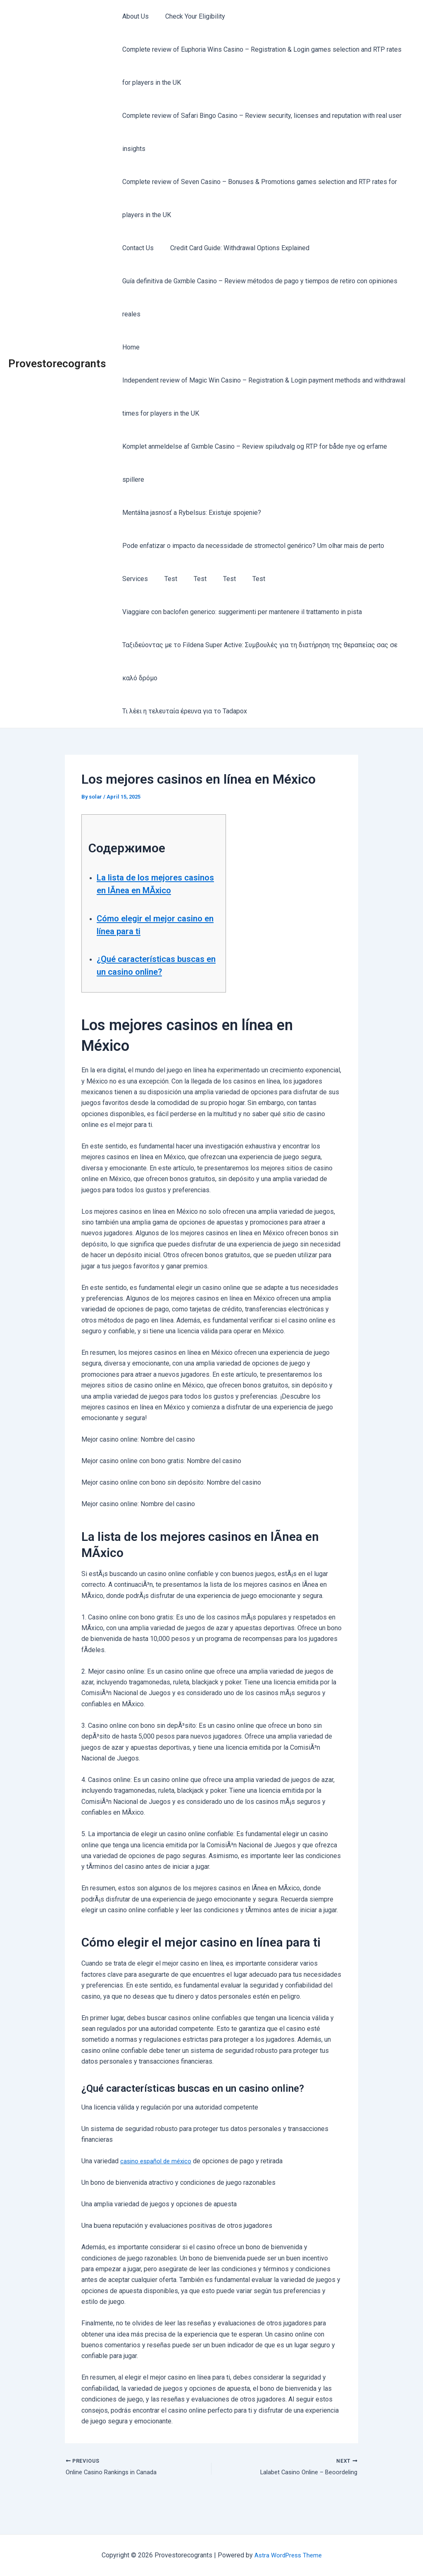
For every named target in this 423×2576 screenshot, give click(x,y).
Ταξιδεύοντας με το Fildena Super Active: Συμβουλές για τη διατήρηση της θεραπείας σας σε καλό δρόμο (258, 661)
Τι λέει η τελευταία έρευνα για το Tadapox (183, 711)
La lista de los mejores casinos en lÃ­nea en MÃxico (148, 890)
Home (129, 347)
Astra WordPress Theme (288, 2555)
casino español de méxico (158, 2187)
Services (133, 579)
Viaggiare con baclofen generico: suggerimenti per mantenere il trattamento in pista (240, 612)
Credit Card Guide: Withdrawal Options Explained (234, 248)
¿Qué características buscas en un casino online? (143, 984)
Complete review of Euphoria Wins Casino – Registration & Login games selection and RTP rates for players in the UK (260, 65)
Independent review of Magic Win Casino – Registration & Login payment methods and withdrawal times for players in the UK (262, 396)
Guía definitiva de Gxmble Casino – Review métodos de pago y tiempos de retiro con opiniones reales (258, 297)
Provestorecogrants (57, 363)
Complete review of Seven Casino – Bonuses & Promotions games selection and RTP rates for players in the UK (258, 198)
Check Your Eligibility (190, 16)
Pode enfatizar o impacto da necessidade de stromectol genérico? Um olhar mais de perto (252, 546)
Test (165, 579)
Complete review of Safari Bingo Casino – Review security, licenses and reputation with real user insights (260, 132)
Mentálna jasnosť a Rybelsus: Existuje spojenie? (190, 513)
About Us (134, 16)
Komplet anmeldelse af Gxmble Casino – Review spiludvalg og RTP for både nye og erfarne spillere (253, 462)
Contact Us (136, 248)
